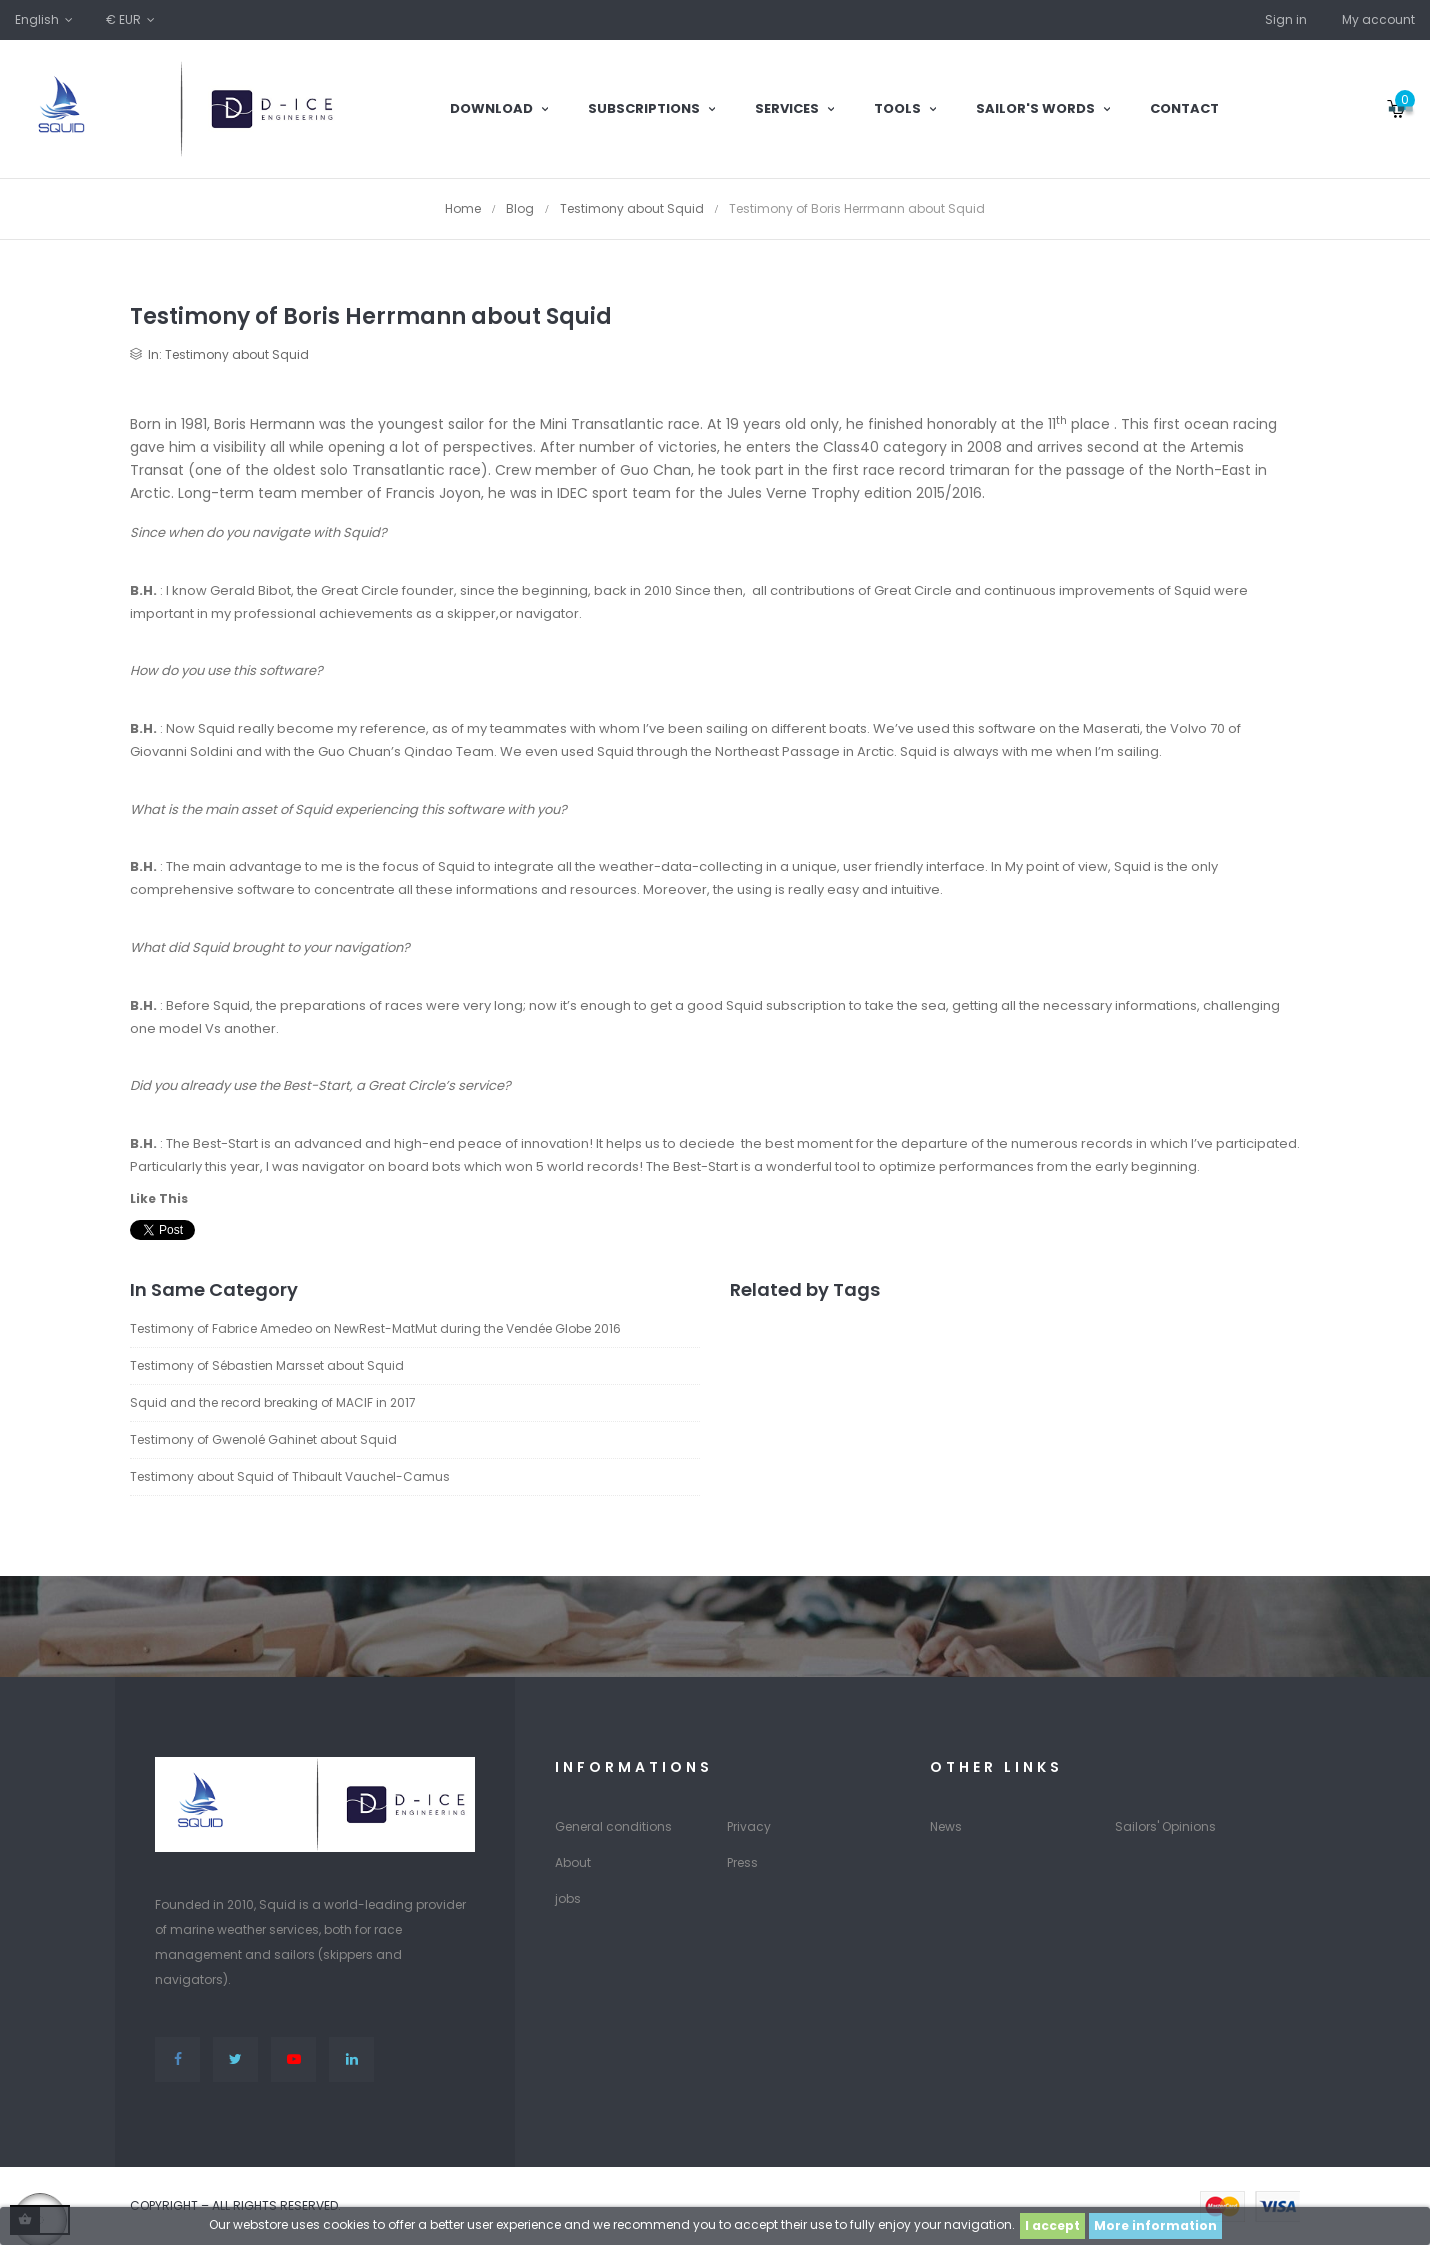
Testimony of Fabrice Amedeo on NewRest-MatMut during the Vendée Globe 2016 (375, 1328)
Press (742, 1862)
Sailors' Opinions (1165, 1826)
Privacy (749, 1826)
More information (1155, 2225)
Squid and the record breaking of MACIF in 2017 (273, 1402)
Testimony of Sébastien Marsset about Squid (267, 1365)
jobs (568, 1898)
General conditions (613, 1826)
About (573, 1862)
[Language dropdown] (45, 20)
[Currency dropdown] (132, 20)
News (946, 1826)
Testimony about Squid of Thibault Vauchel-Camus (290, 1476)
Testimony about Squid (237, 354)
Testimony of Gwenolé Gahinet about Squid (263, 1439)
